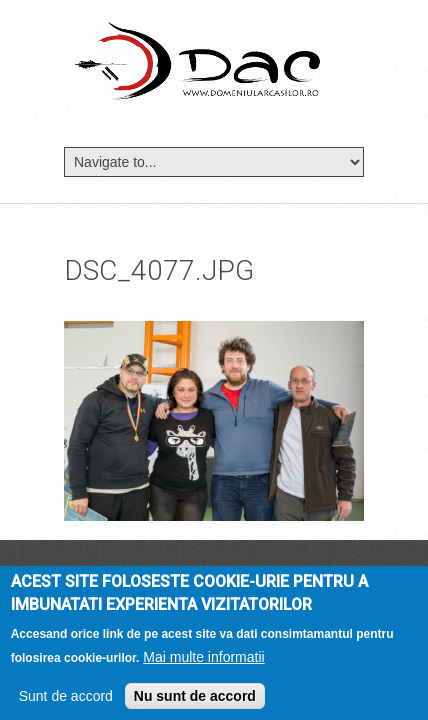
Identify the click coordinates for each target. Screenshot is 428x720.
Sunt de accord (66, 702)
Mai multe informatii (203, 663)
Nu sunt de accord (195, 702)
